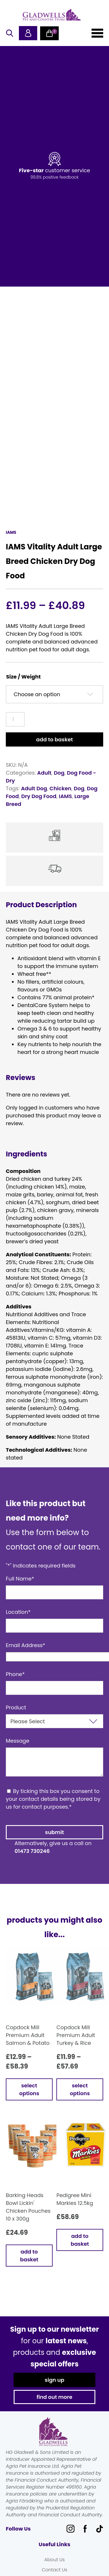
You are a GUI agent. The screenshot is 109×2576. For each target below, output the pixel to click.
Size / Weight (23, 684)
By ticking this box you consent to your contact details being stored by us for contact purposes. (53, 1806)
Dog (59, 780)
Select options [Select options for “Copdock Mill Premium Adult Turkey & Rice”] (80, 2097)
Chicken (60, 796)
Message (17, 1748)
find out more (54, 2404)
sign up (54, 2387)
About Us (54, 2567)
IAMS (65, 804)
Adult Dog (34, 796)
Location (18, 1619)
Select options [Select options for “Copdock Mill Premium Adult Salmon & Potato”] (29, 2097)
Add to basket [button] (29, 2263)
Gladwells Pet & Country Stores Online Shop (52, 14)
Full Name (20, 1586)
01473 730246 (32, 1858)
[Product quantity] (15, 727)
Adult (44, 780)
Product (16, 1715)
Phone (15, 1682)
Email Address (25, 1653)
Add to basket (54, 747)
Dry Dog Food (38, 804)
